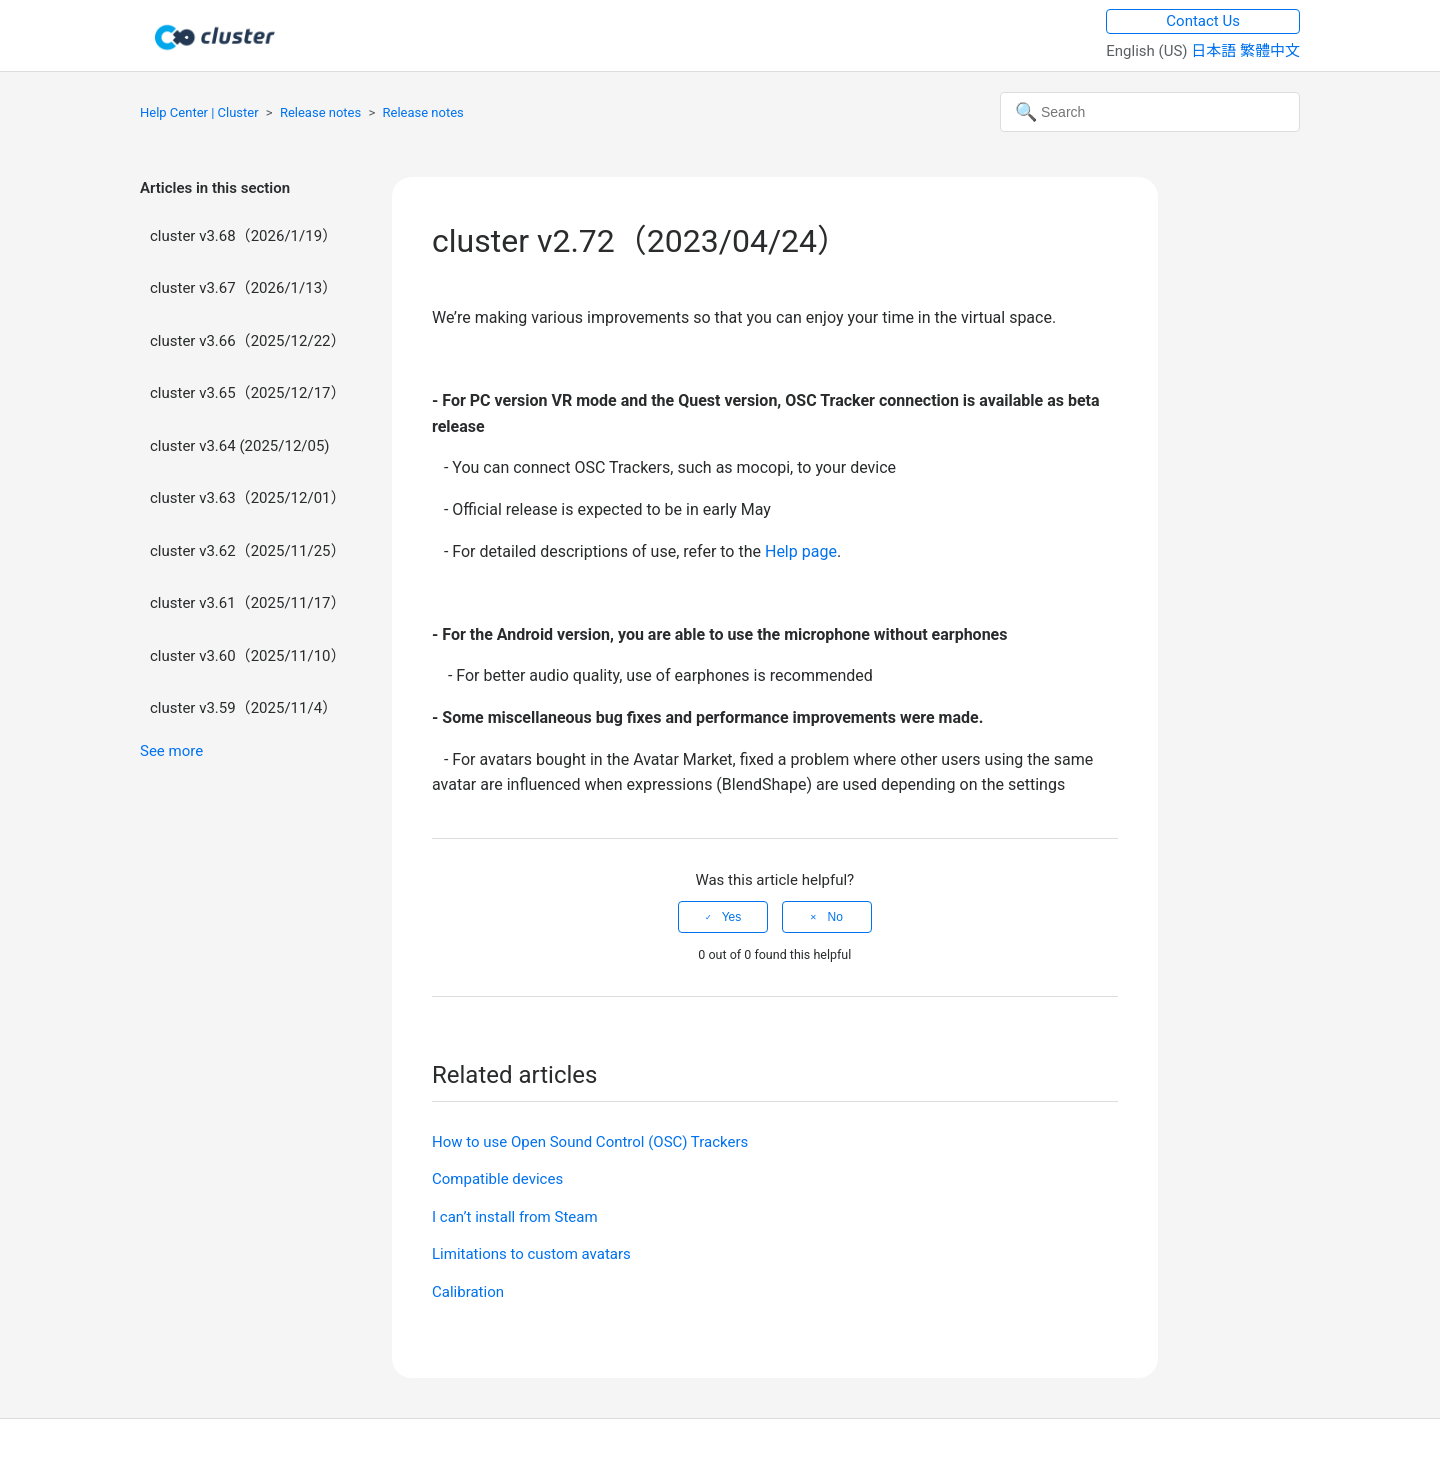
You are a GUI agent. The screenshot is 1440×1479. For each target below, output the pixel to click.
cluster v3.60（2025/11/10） (248, 656)
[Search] (1150, 112)
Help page (801, 551)
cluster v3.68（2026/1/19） (243, 236)
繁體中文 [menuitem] (1270, 51)
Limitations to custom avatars (531, 1254)
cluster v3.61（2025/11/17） (248, 603)
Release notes (320, 112)
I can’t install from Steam (515, 1217)
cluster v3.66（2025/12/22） (248, 341)
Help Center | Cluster (199, 112)
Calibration (468, 1292)
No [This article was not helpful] (834, 917)
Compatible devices (497, 1179)
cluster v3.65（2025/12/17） (248, 393)
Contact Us (1203, 21)
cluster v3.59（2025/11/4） (243, 708)
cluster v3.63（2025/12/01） (248, 498)
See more (171, 751)
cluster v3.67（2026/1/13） (243, 288)
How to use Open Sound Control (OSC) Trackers (590, 1142)
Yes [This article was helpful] (732, 917)
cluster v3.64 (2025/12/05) (240, 446)
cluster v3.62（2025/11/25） (248, 551)
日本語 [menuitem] (1215, 51)
